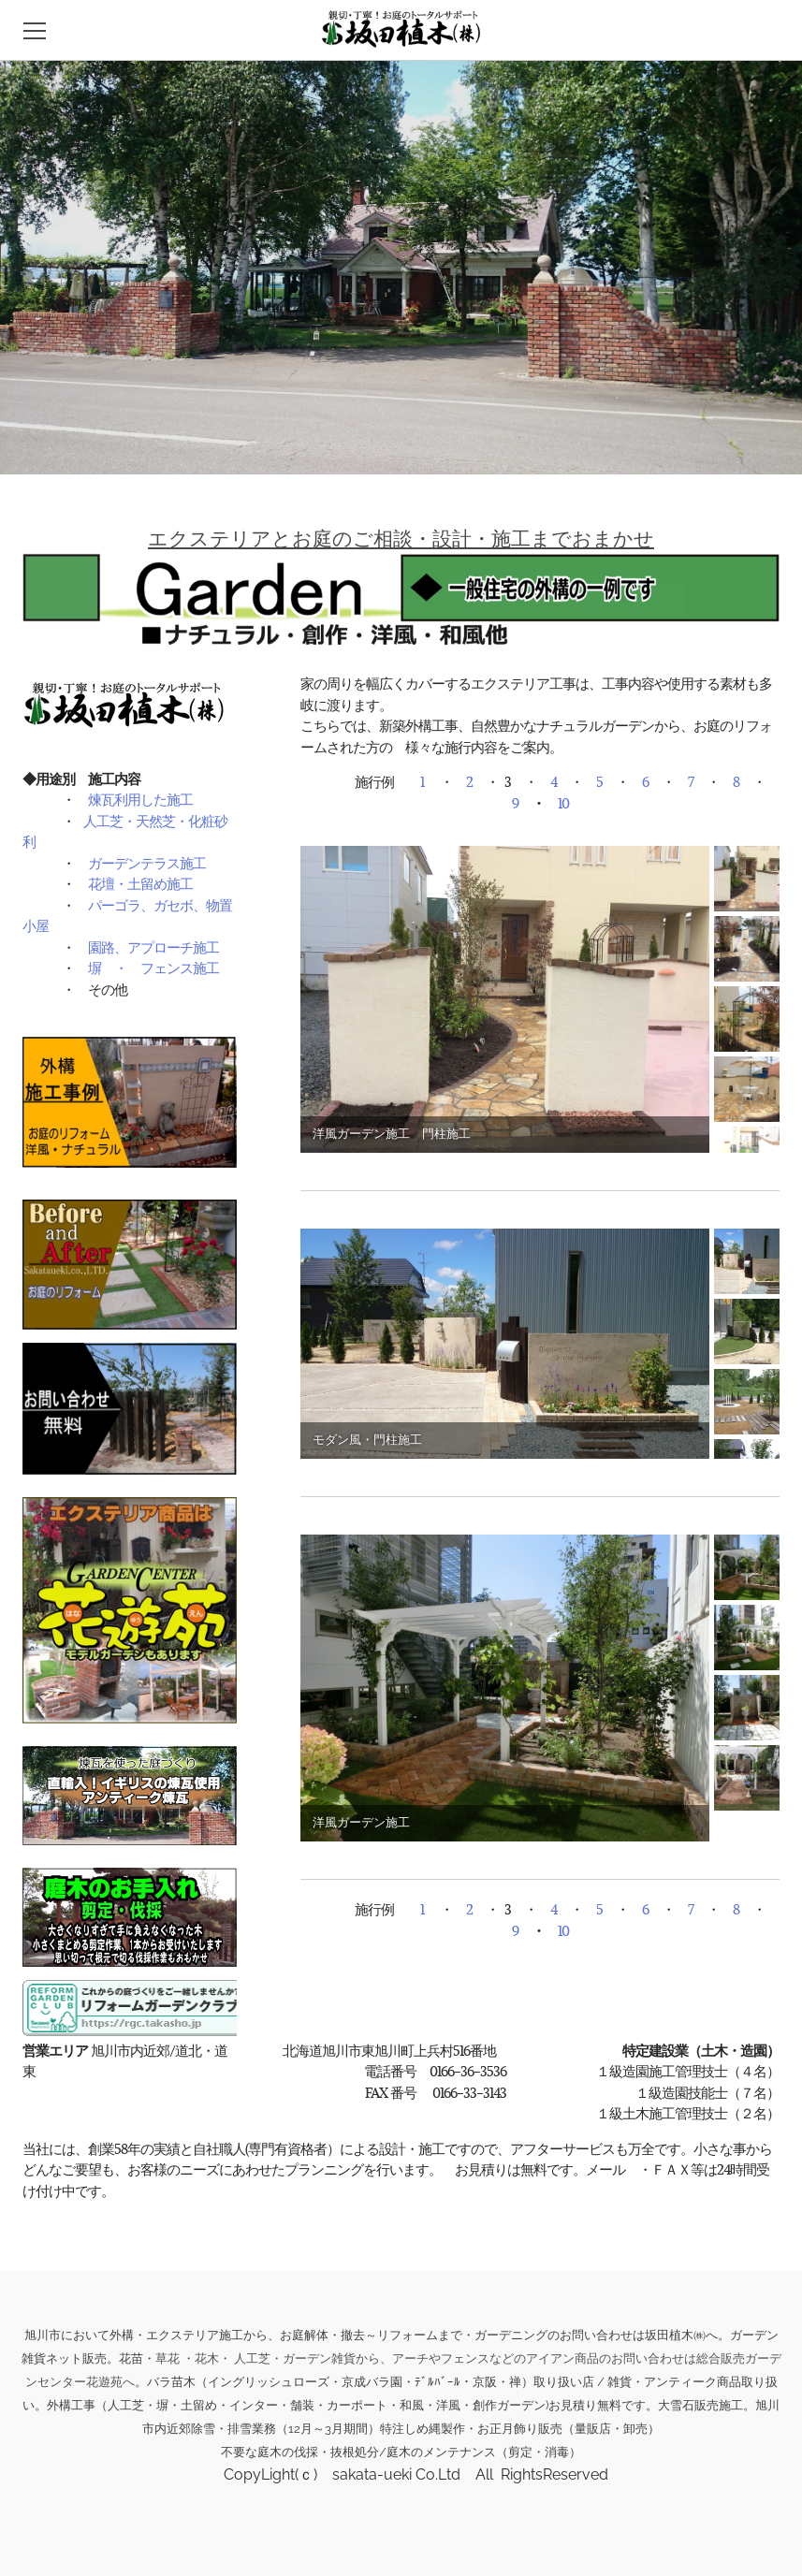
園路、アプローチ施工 (153, 947)
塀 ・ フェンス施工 (153, 967)
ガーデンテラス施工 (147, 862)
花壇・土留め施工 (140, 883)
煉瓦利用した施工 (140, 799)
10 (563, 803)
